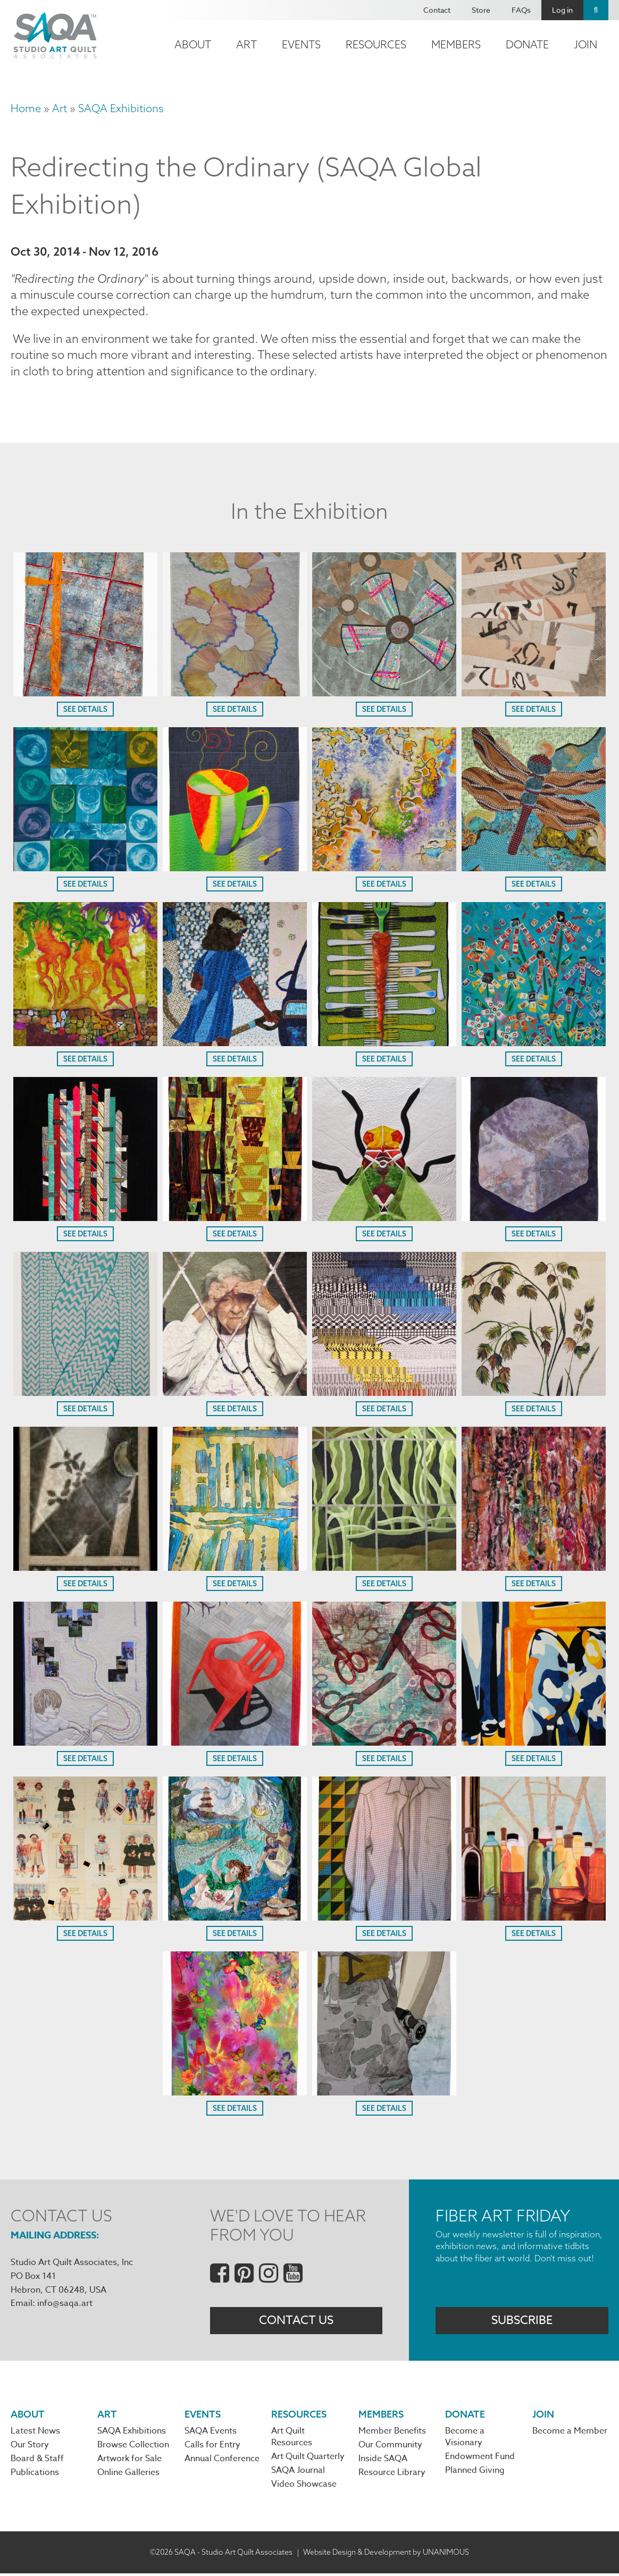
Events (301, 44)
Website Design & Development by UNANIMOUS (386, 2554)
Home (26, 108)
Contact (436, 10)
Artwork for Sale (129, 2461)
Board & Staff (37, 2461)
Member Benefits (392, 2433)
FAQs (521, 10)
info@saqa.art (65, 2304)
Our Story (30, 2447)
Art (246, 44)
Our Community (390, 2447)
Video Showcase (304, 2486)
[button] (85, 693)
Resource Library (391, 2475)
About (192, 44)
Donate (527, 44)
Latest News (35, 2433)
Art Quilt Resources (291, 2439)
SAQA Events (211, 2433)
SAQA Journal (298, 2472)
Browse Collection (133, 2447)
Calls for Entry (212, 2447)
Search (595, 10)
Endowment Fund (480, 2459)
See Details (85, 710)
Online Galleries (128, 2475)
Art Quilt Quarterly (308, 2459)
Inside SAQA (382, 2461)
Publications (35, 2475)
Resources (376, 44)
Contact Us (296, 2321)
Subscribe (522, 2321)
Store (481, 10)
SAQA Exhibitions (121, 108)
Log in (562, 10)
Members (456, 44)
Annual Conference (222, 2461)
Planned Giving (475, 2472)
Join (585, 44)
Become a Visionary (464, 2439)
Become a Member (569, 2433)
